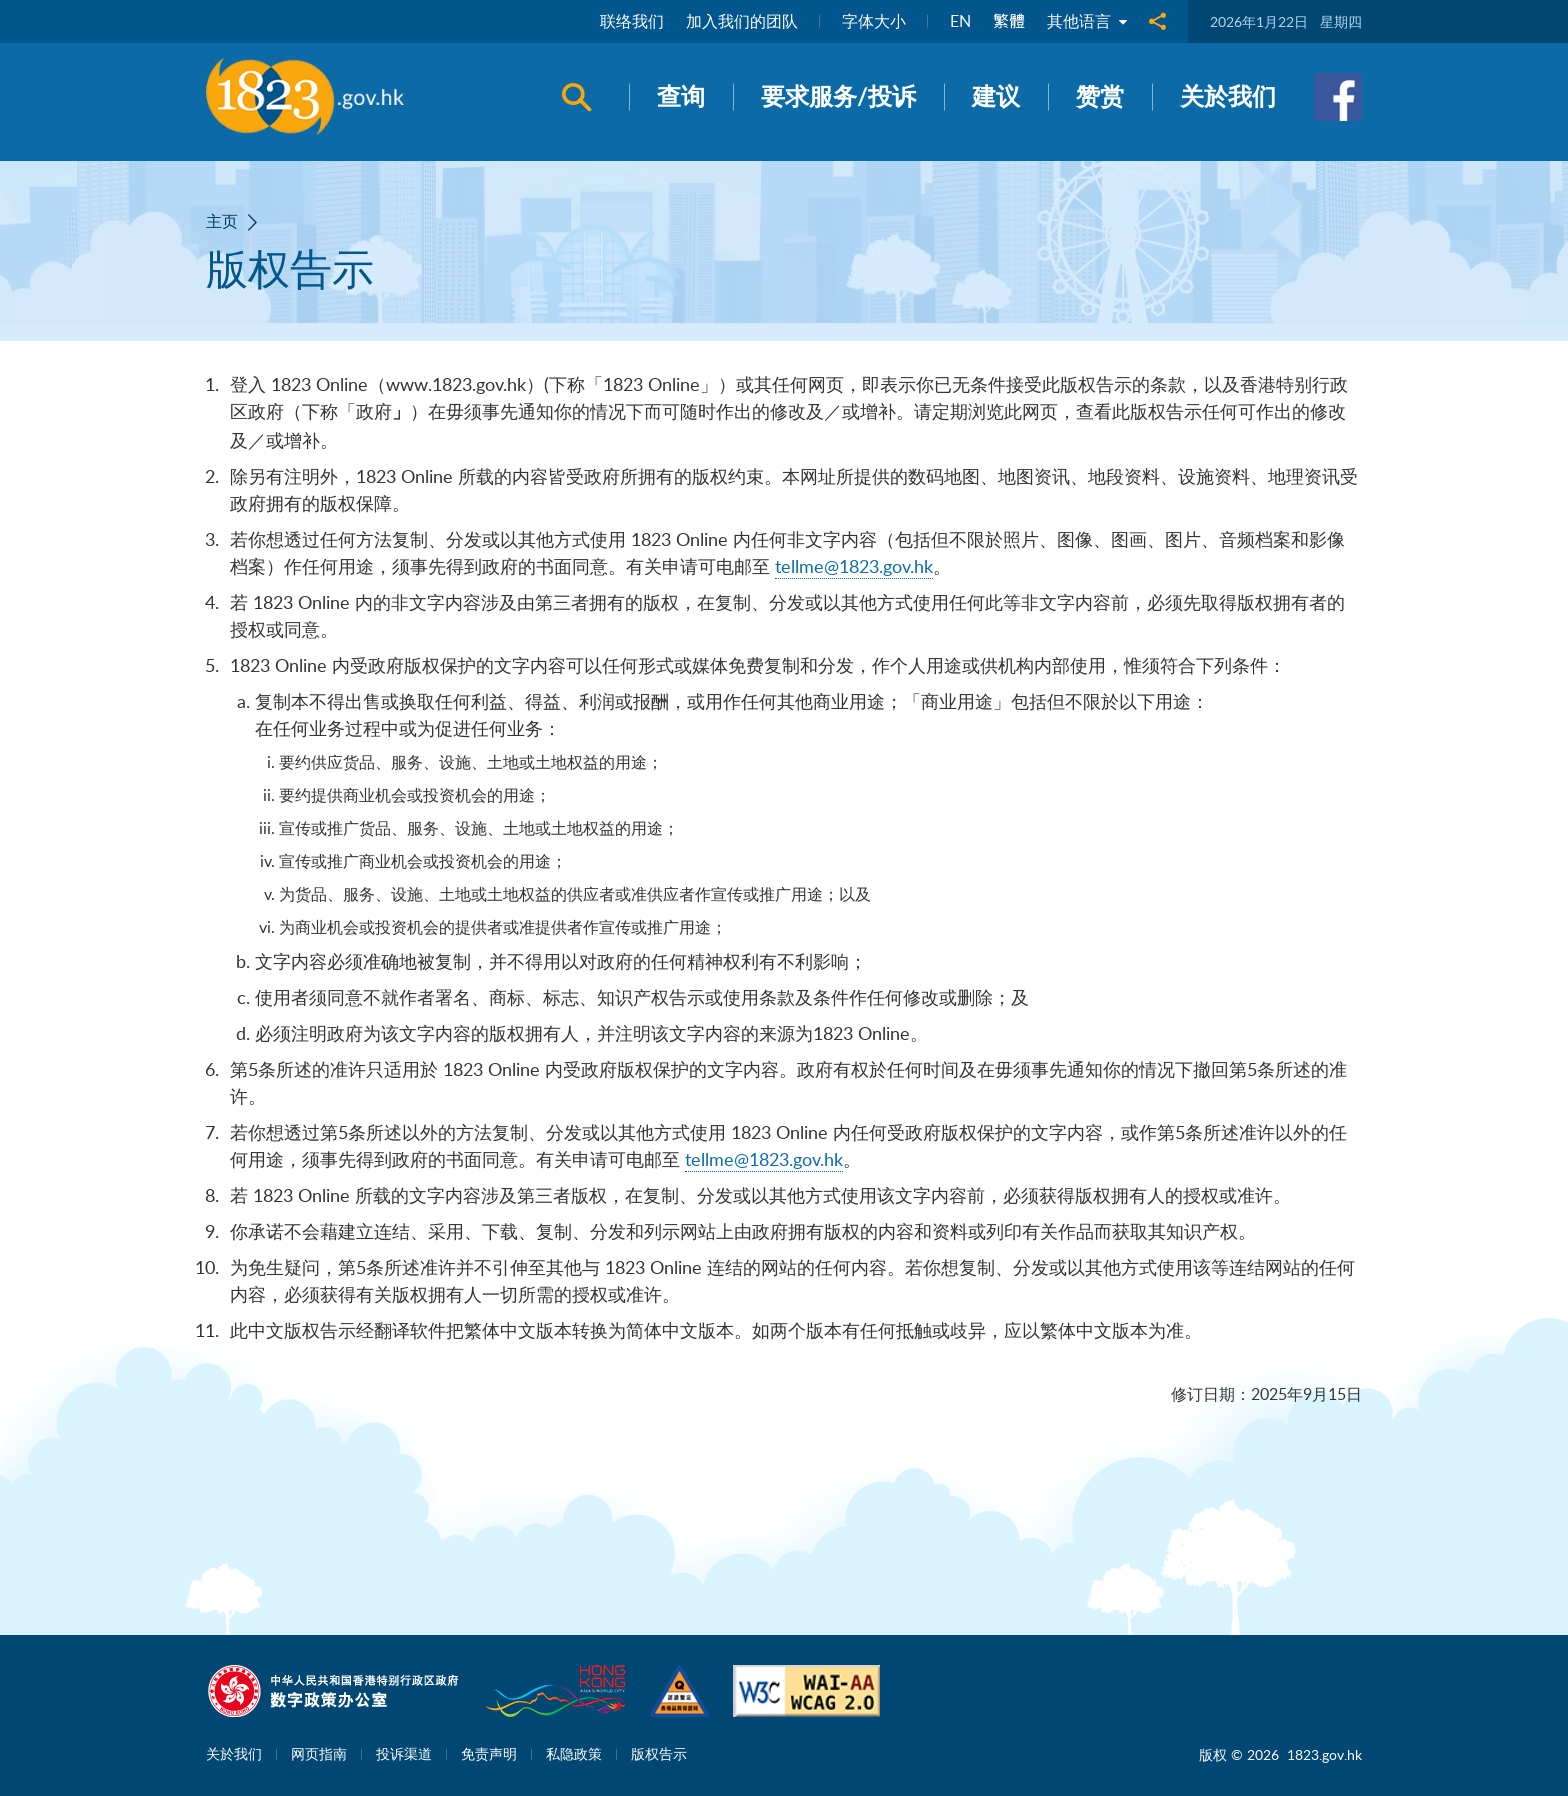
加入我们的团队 (742, 22)
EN (960, 22)
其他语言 (1087, 22)
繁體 (1009, 22)
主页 (222, 221)
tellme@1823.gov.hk (854, 566)
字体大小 (874, 22)
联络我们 (632, 22)
